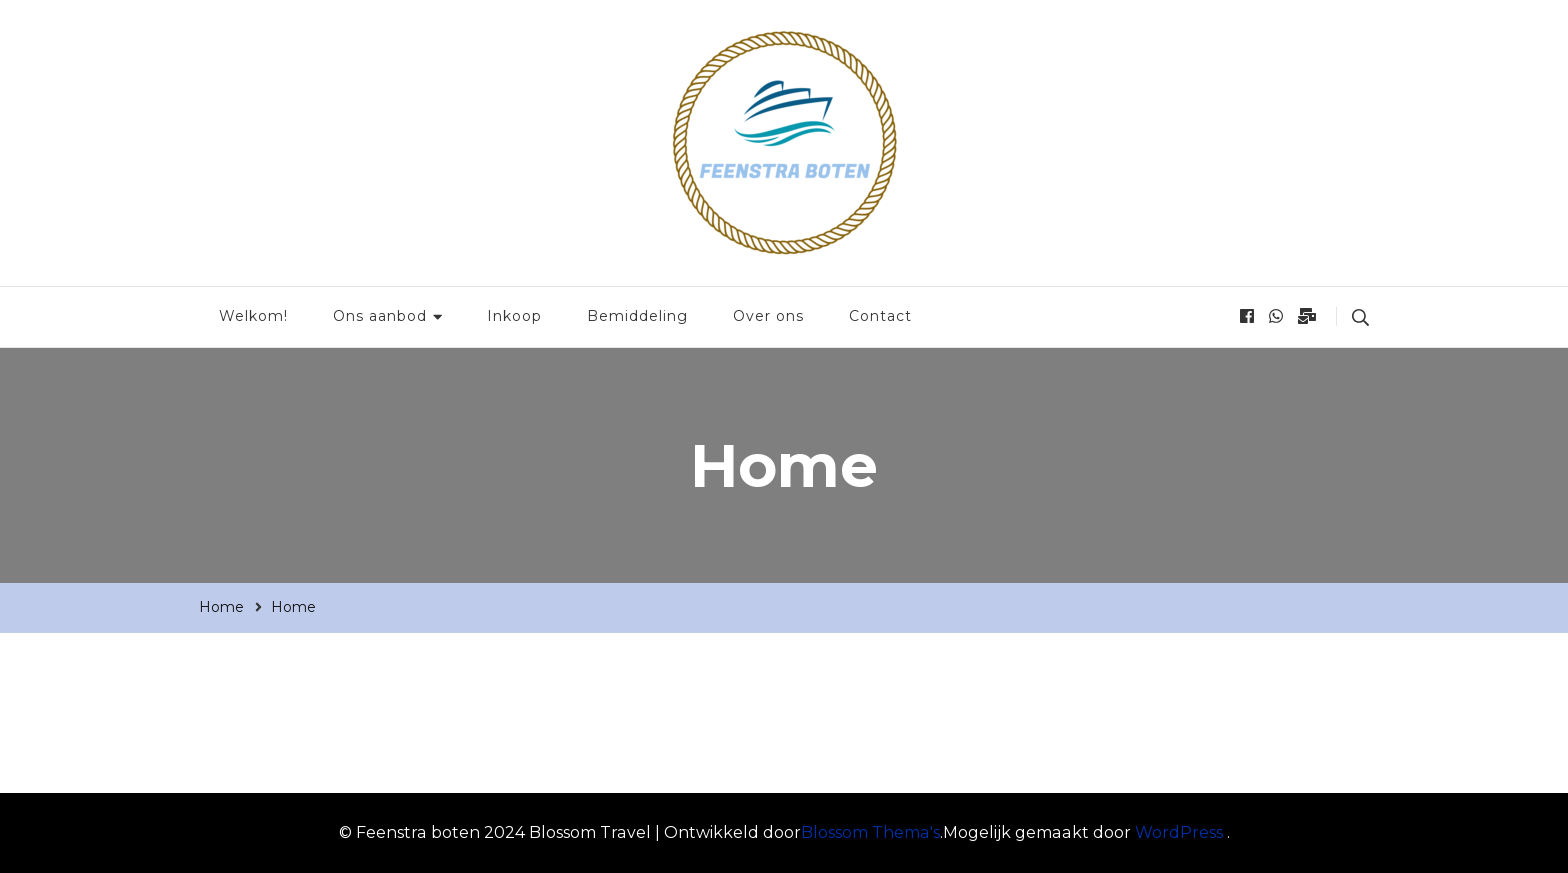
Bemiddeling (637, 316)
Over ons (768, 316)
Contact (880, 316)
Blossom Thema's (870, 832)
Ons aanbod (380, 316)
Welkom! (253, 316)
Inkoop (514, 316)
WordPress (1179, 832)
